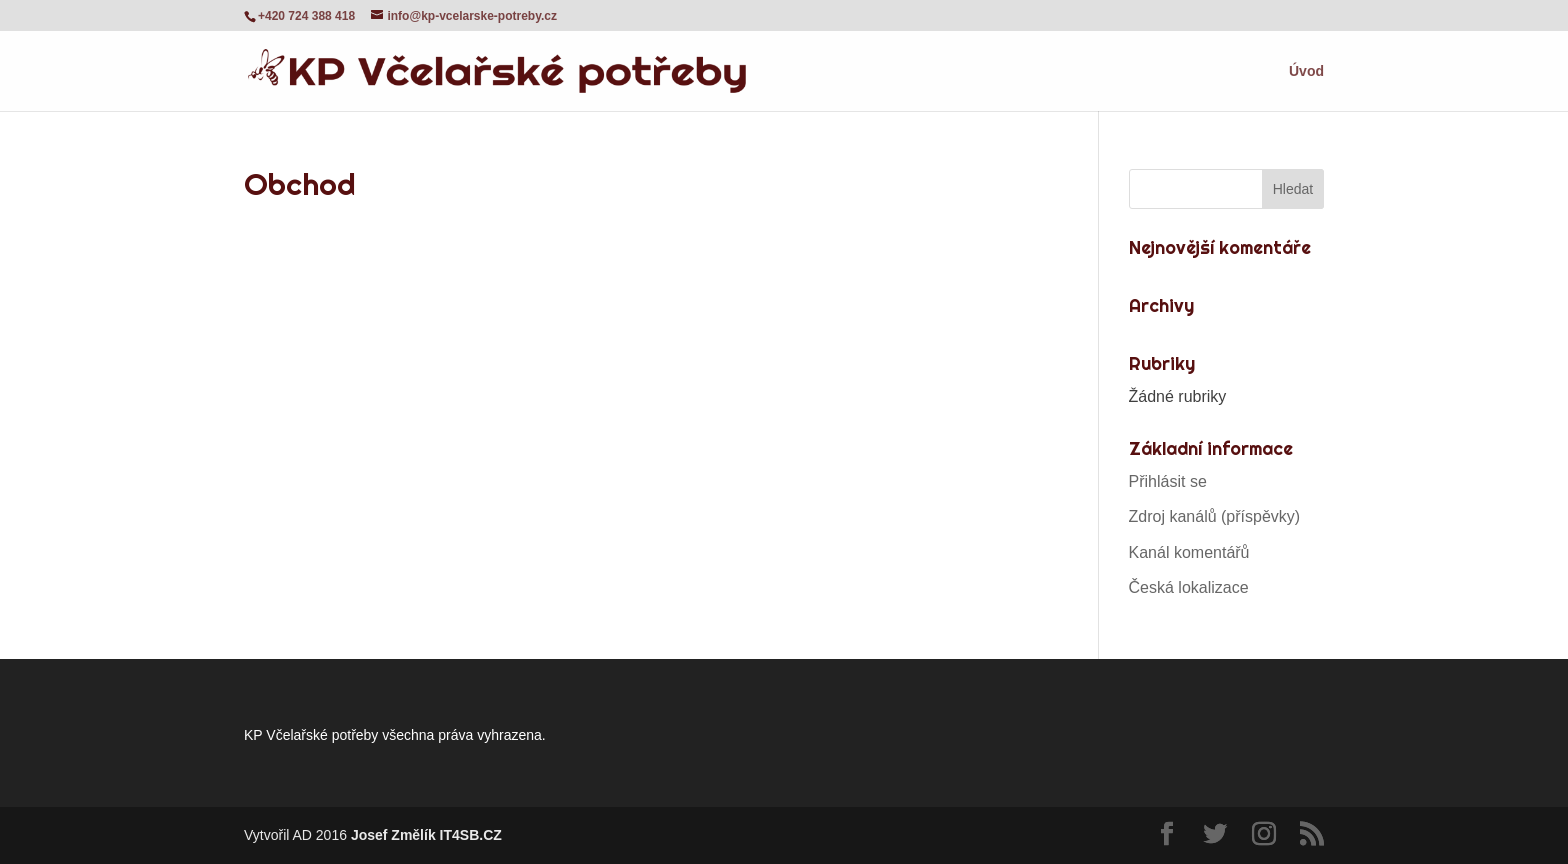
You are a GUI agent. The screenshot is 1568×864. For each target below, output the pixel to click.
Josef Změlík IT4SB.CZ (426, 835)
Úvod (1306, 71)
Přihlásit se (1168, 481)
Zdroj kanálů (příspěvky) (1215, 516)
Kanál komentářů (1189, 552)
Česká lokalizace (1189, 587)
